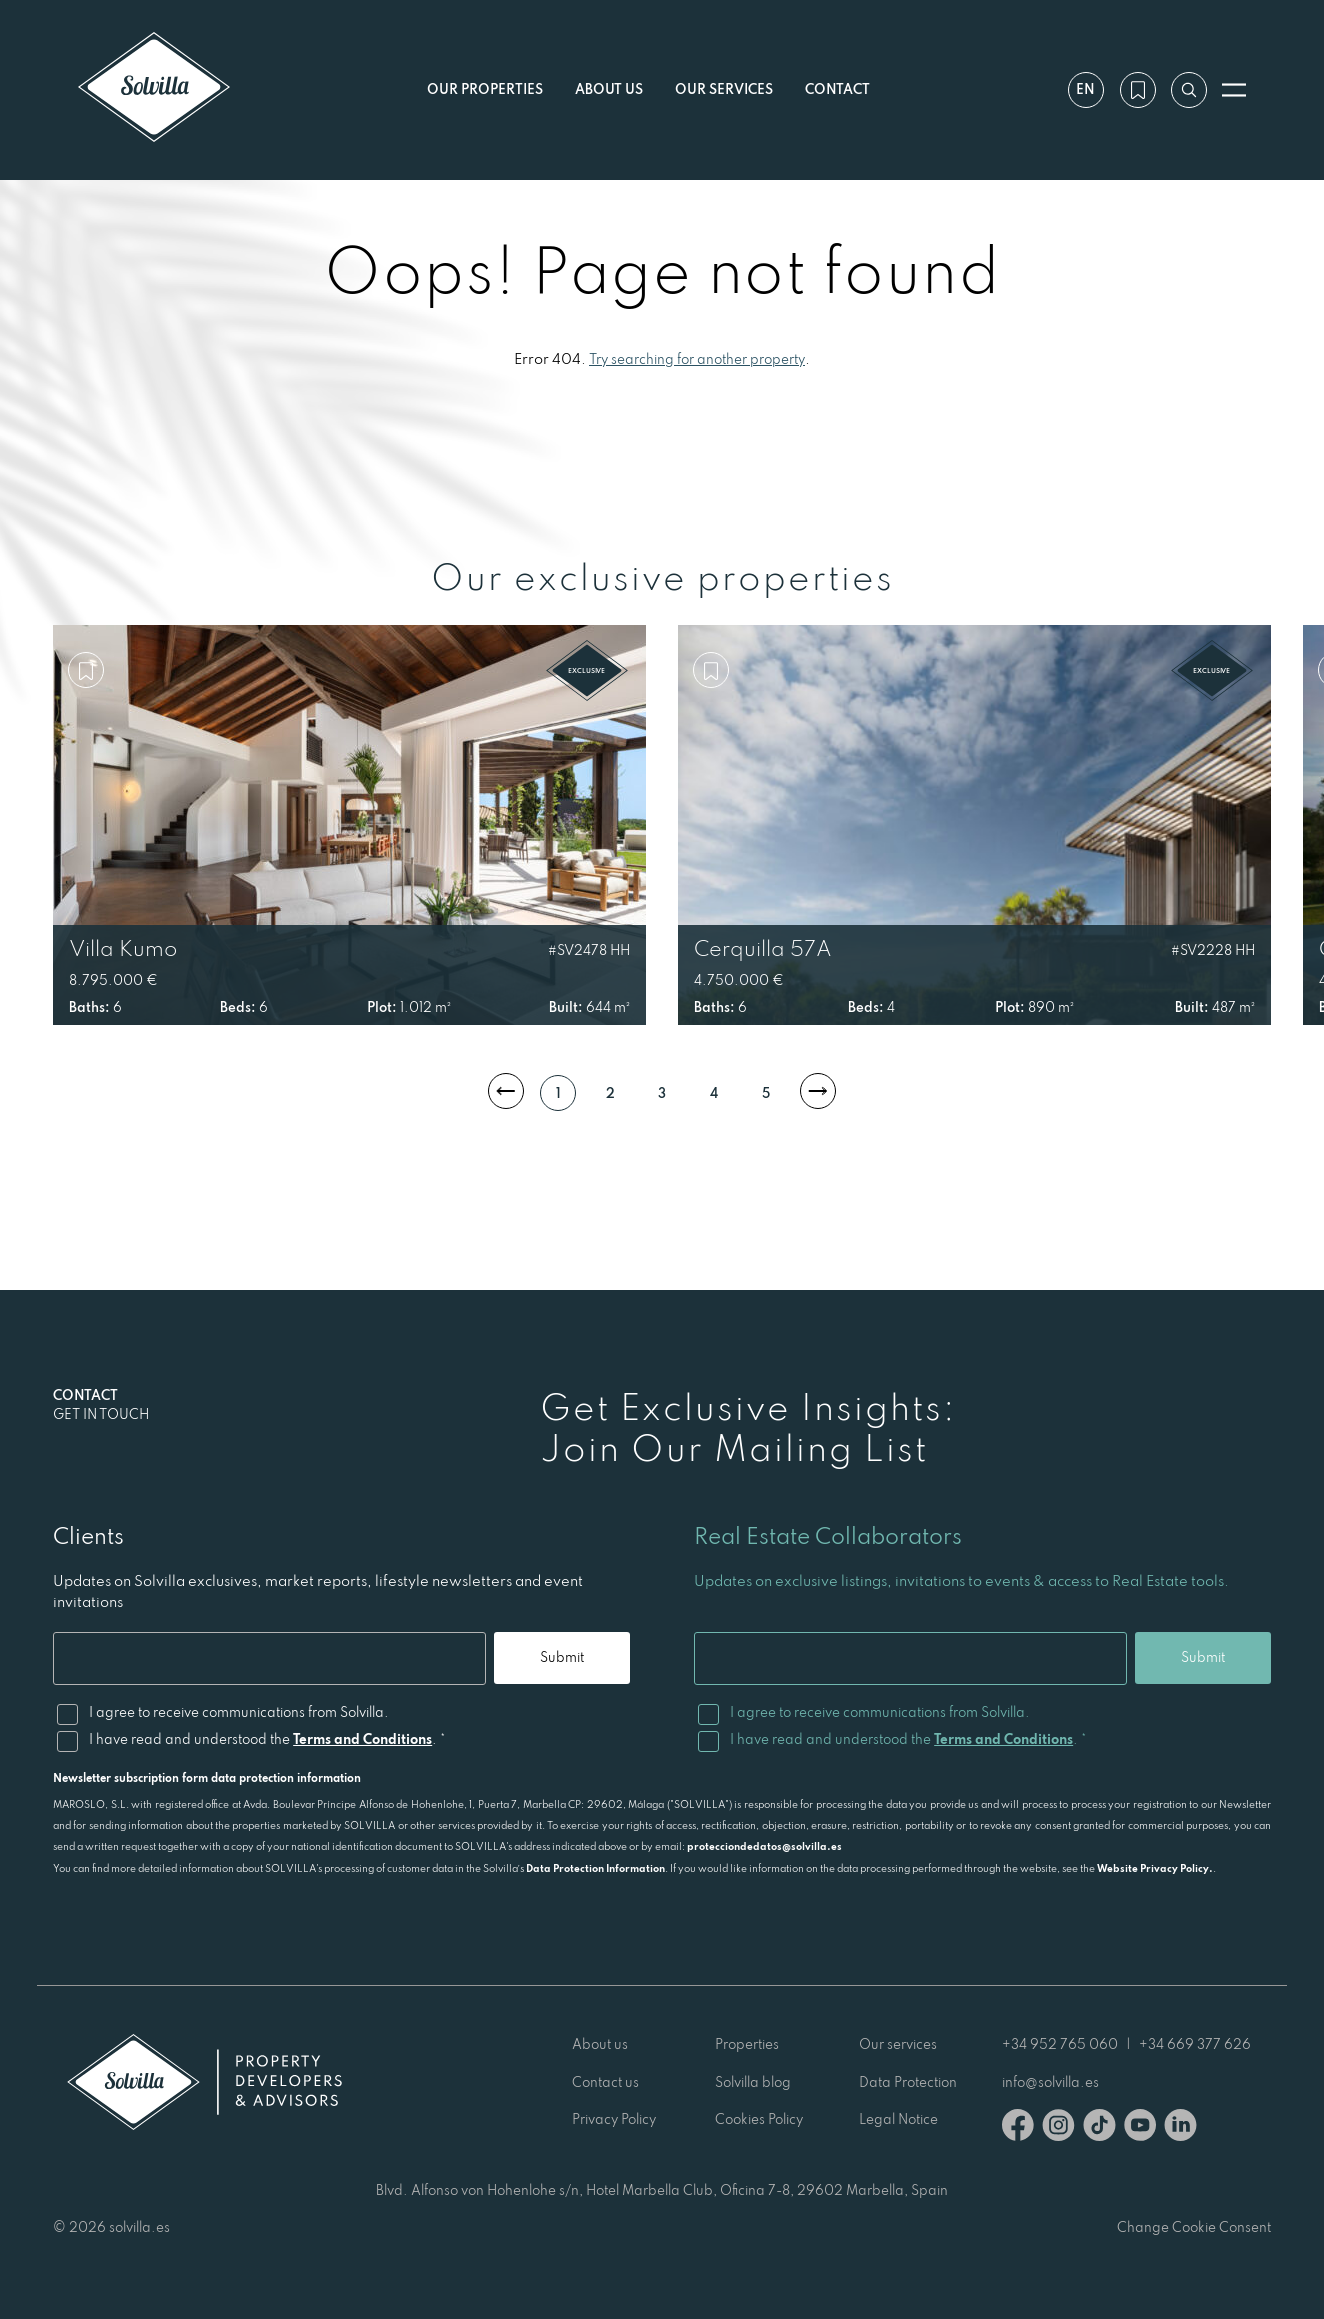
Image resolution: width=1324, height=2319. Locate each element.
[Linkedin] (1180, 2128)
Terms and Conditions (362, 1739)
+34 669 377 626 (1195, 2044)
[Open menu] (1234, 90)
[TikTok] (1099, 2128)
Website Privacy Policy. (1155, 1868)
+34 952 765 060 (1060, 2044)
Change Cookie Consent (1194, 2227)
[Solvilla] (154, 89)
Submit (560, 1657)
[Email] (267, 1658)
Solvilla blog (753, 2082)
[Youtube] (1140, 2128)
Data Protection (908, 2082)
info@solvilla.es (1050, 2082)
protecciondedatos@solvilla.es (764, 1846)
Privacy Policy (614, 2119)
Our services (724, 89)
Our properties (485, 89)
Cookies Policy (759, 2119)
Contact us (605, 2082)
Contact (837, 89)
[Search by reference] (1188, 90)
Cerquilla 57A (763, 948)
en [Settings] (1084, 89)
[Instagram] (1058, 2128)
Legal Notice (898, 2119)
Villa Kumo (123, 948)
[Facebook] (1018, 2128)
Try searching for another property (697, 359)
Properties (747, 2044)
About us (609, 89)
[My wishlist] (1136, 90)
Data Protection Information (595, 1868)
